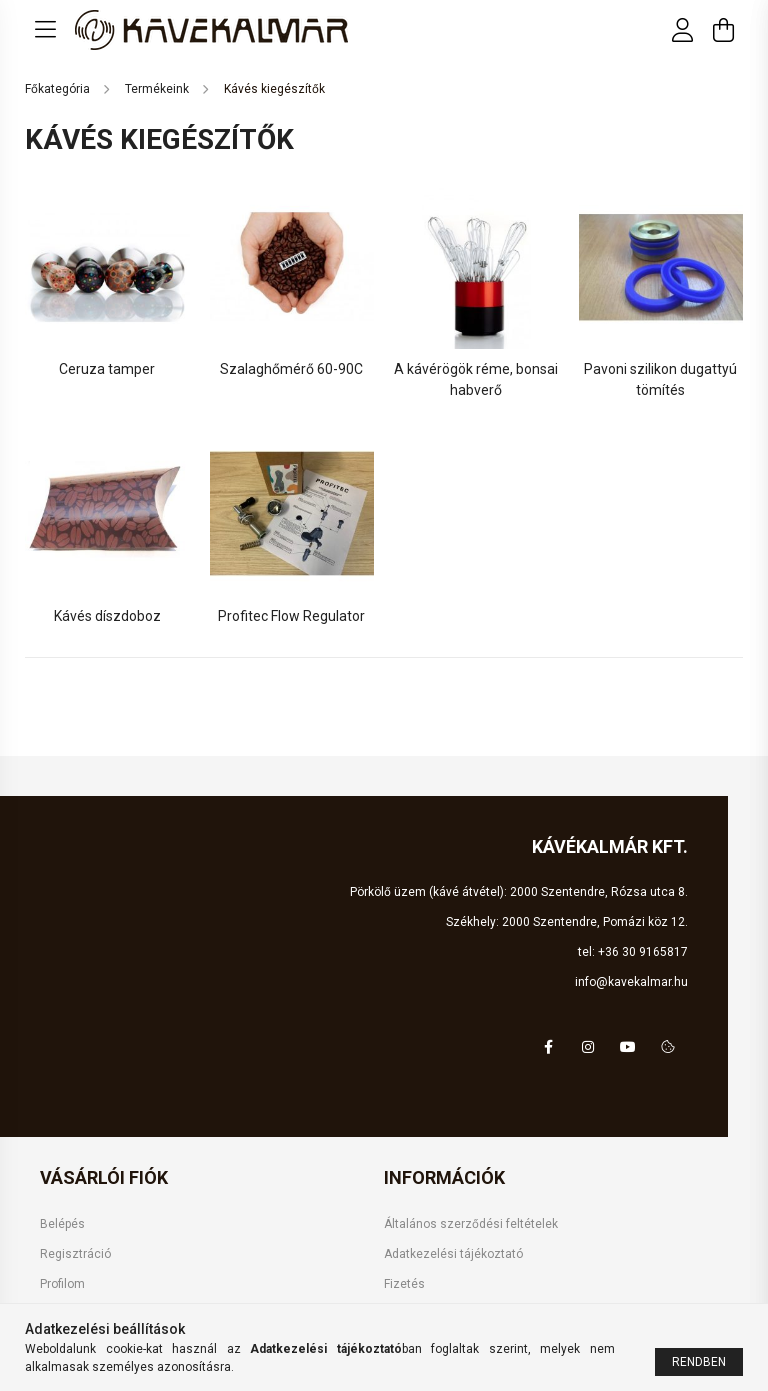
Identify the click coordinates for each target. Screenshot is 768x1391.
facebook (548, 1047)
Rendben (699, 1362)
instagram (588, 1047)
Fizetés (404, 1284)
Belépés (62, 1224)
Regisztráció (75, 1254)
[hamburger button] (45, 30)
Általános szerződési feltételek (471, 1224)
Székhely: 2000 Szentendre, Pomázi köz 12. (567, 922)
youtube (628, 1047)
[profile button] (683, 30)
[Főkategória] (59, 89)
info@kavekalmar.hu (631, 982)
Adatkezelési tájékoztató (453, 1254)
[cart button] (723, 30)
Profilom (62, 1284)
